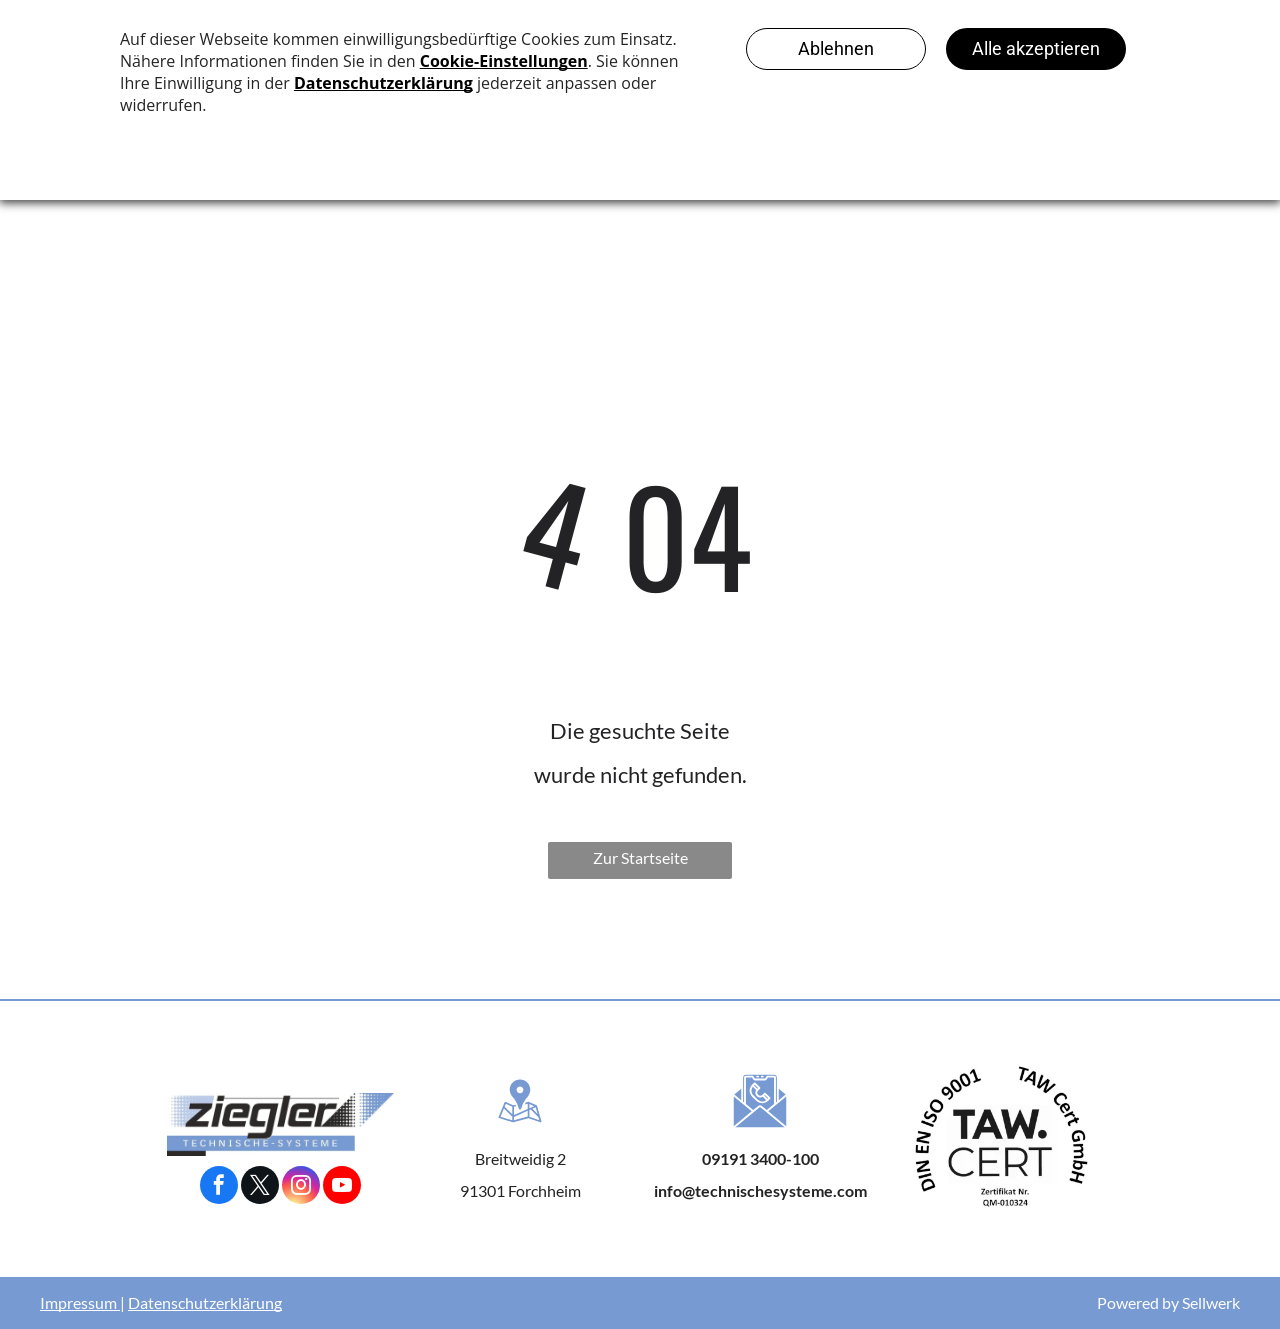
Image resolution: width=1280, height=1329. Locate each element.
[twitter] (260, 1187)
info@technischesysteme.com (760, 1190)
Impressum (78, 1302)
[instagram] (301, 1187)
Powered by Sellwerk (1168, 1302)
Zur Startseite (640, 857)
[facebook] (219, 1187)
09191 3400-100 (760, 1158)
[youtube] (342, 1187)
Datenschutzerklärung (205, 1302)
